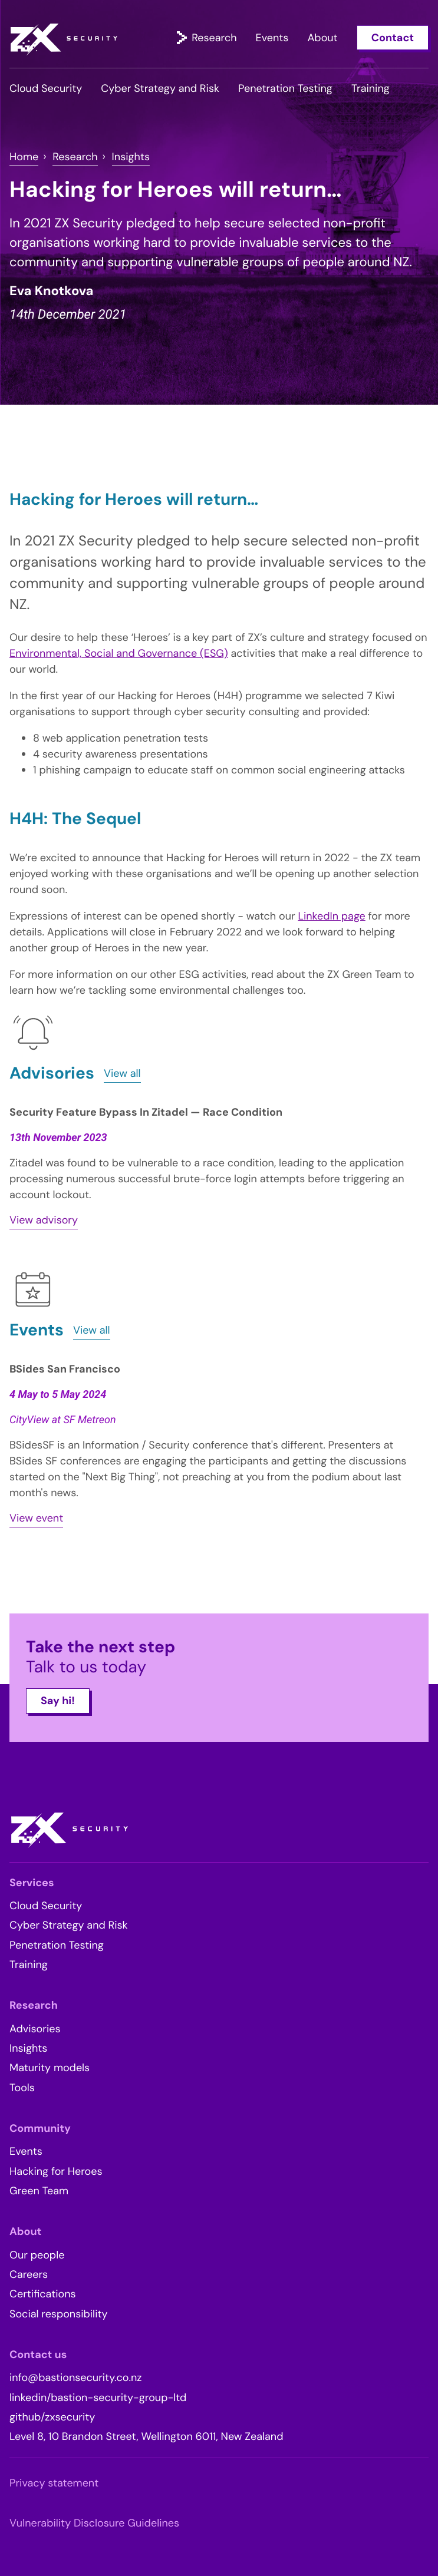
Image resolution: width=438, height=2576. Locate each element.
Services (31, 1883)
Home (23, 157)
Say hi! (58, 1701)
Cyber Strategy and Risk (160, 88)
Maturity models (49, 2068)
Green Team (38, 2191)
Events (272, 37)
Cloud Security (45, 88)
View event (36, 1517)
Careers (28, 2274)
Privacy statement (53, 2483)
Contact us (38, 2354)
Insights (131, 157)
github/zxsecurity (52, 2417)
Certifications (42, 2294)
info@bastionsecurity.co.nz (75, 2377)
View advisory (43, 1219)
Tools (22, 2088)
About (322, 37)
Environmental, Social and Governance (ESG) (118, 653)
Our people (36, 2255)
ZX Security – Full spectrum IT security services (69, 1830)
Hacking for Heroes (56, 2171)
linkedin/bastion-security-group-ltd (97, 2397)
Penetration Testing (285, 88)
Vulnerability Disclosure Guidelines (94, 2523)
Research (214, 37)
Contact (392, 37)
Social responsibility (58, 2314)
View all (122, 1073)
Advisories (35, 2029)
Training (370, 88)
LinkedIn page (331, 916)
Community (40, 2128)
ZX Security (63, 40)
